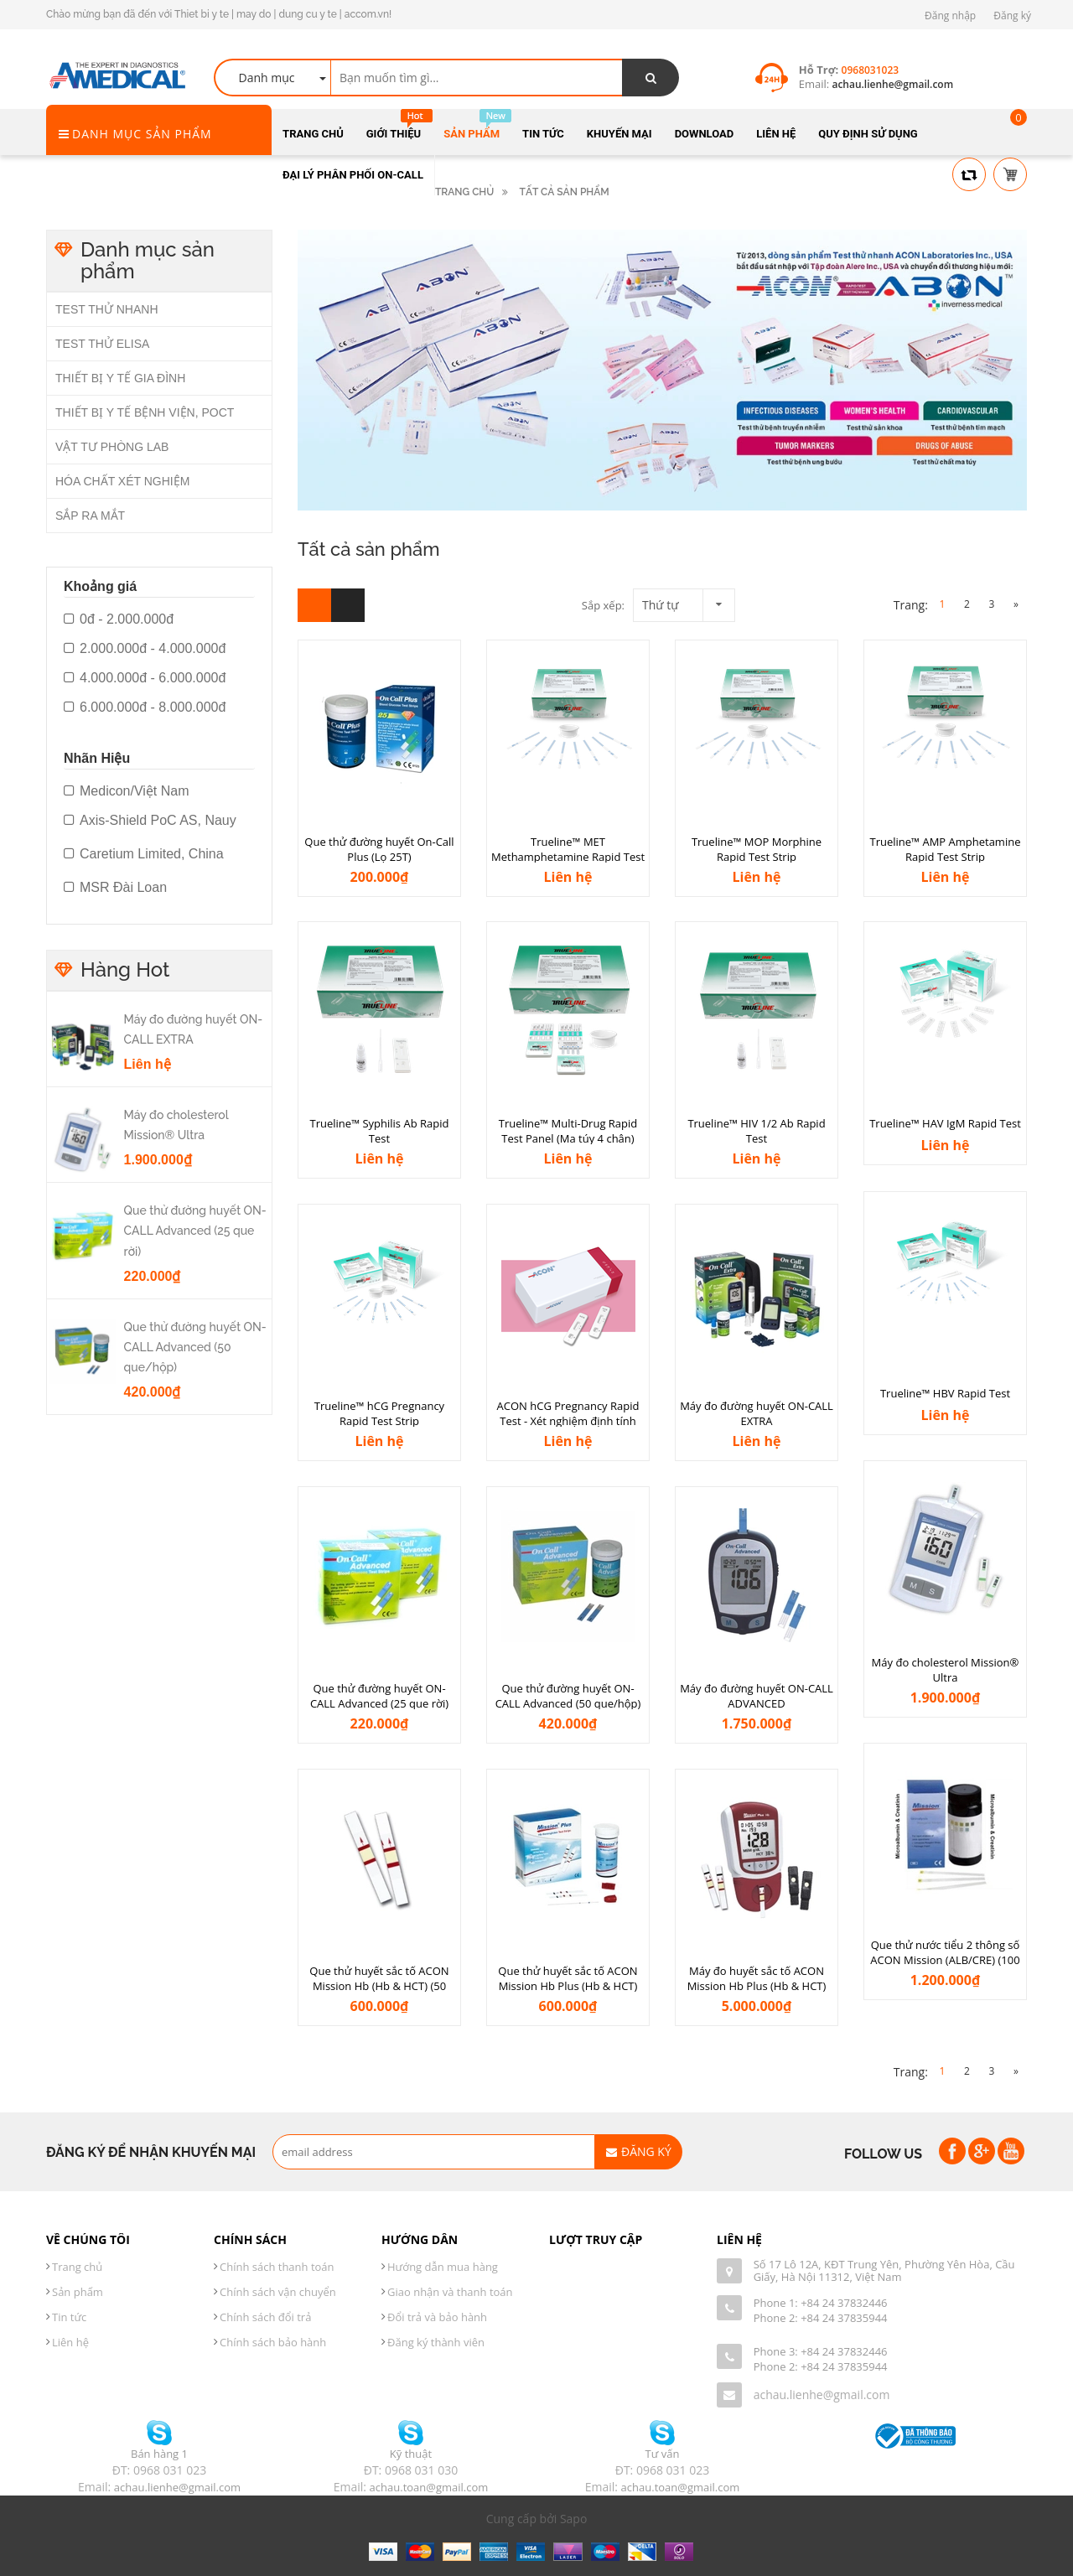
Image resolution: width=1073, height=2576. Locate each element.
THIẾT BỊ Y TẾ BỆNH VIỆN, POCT (144, 412)
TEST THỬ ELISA (102, 343)
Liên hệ (70, 2342)
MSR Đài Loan (115, 887)
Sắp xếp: (603, 605)
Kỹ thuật (411, 2453)
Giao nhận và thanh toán (450, 2291)
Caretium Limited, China (144, 854)
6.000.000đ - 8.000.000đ (144, 707)
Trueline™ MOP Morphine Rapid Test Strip (757, 849)
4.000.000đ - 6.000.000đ (144, 678)
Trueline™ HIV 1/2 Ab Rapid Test (756, 1131)
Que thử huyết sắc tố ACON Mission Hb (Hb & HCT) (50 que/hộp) (378, 1986)
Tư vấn (662, 2453)
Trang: (911, 605)
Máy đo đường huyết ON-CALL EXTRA (756, 1413)
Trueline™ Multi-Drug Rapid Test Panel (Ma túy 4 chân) (568, 1131)
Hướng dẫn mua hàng (442, 2266)
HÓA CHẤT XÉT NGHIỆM (122, 481)
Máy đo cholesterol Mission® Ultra (945, 1670)
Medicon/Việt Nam (126, 791)
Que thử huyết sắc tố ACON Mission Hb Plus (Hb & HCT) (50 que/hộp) (567, 1986)
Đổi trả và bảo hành (437, 2317)
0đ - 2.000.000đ (119, 619)
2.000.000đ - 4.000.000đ (144, 648)
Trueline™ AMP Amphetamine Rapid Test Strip (945, 849)
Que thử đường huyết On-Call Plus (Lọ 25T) (379, 849)
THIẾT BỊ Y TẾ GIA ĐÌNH (120, 378)
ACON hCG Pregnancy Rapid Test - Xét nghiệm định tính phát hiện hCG (568, 1421)
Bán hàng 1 (159, 2453)
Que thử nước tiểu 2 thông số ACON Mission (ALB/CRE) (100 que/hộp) (944, 1960)
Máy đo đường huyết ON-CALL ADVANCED (756, 1696)
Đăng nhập (950, 15)
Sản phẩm (77, 2291)
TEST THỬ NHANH (106, 309)
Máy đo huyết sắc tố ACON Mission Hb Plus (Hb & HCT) (757, 1978)
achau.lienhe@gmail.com (822, 2394)
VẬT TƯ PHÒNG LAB (111, 447)
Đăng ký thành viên (436, 2342)
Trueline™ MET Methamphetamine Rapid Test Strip (568, 857)
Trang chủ (77, 2266)
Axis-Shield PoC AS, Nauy (150, 820)
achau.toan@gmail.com (429, 2487)
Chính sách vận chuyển (278, 2291)
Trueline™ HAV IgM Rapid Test (945, 1123)
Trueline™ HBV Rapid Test (945, 1393)
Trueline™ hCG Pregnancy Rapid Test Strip (379, 1413)
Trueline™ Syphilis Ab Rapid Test (379, 1131)
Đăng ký (1012, 15)
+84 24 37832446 (844, 2302)
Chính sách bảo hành (273, 2342)
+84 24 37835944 (844, 2317)
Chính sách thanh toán (277, 2266)
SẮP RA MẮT (90, 515)
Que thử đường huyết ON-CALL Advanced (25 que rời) (379, 1696)
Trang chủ (464, 192)
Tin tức (69, 2317)
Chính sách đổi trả (265, 2317)
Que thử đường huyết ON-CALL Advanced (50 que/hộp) (568, 1696)
